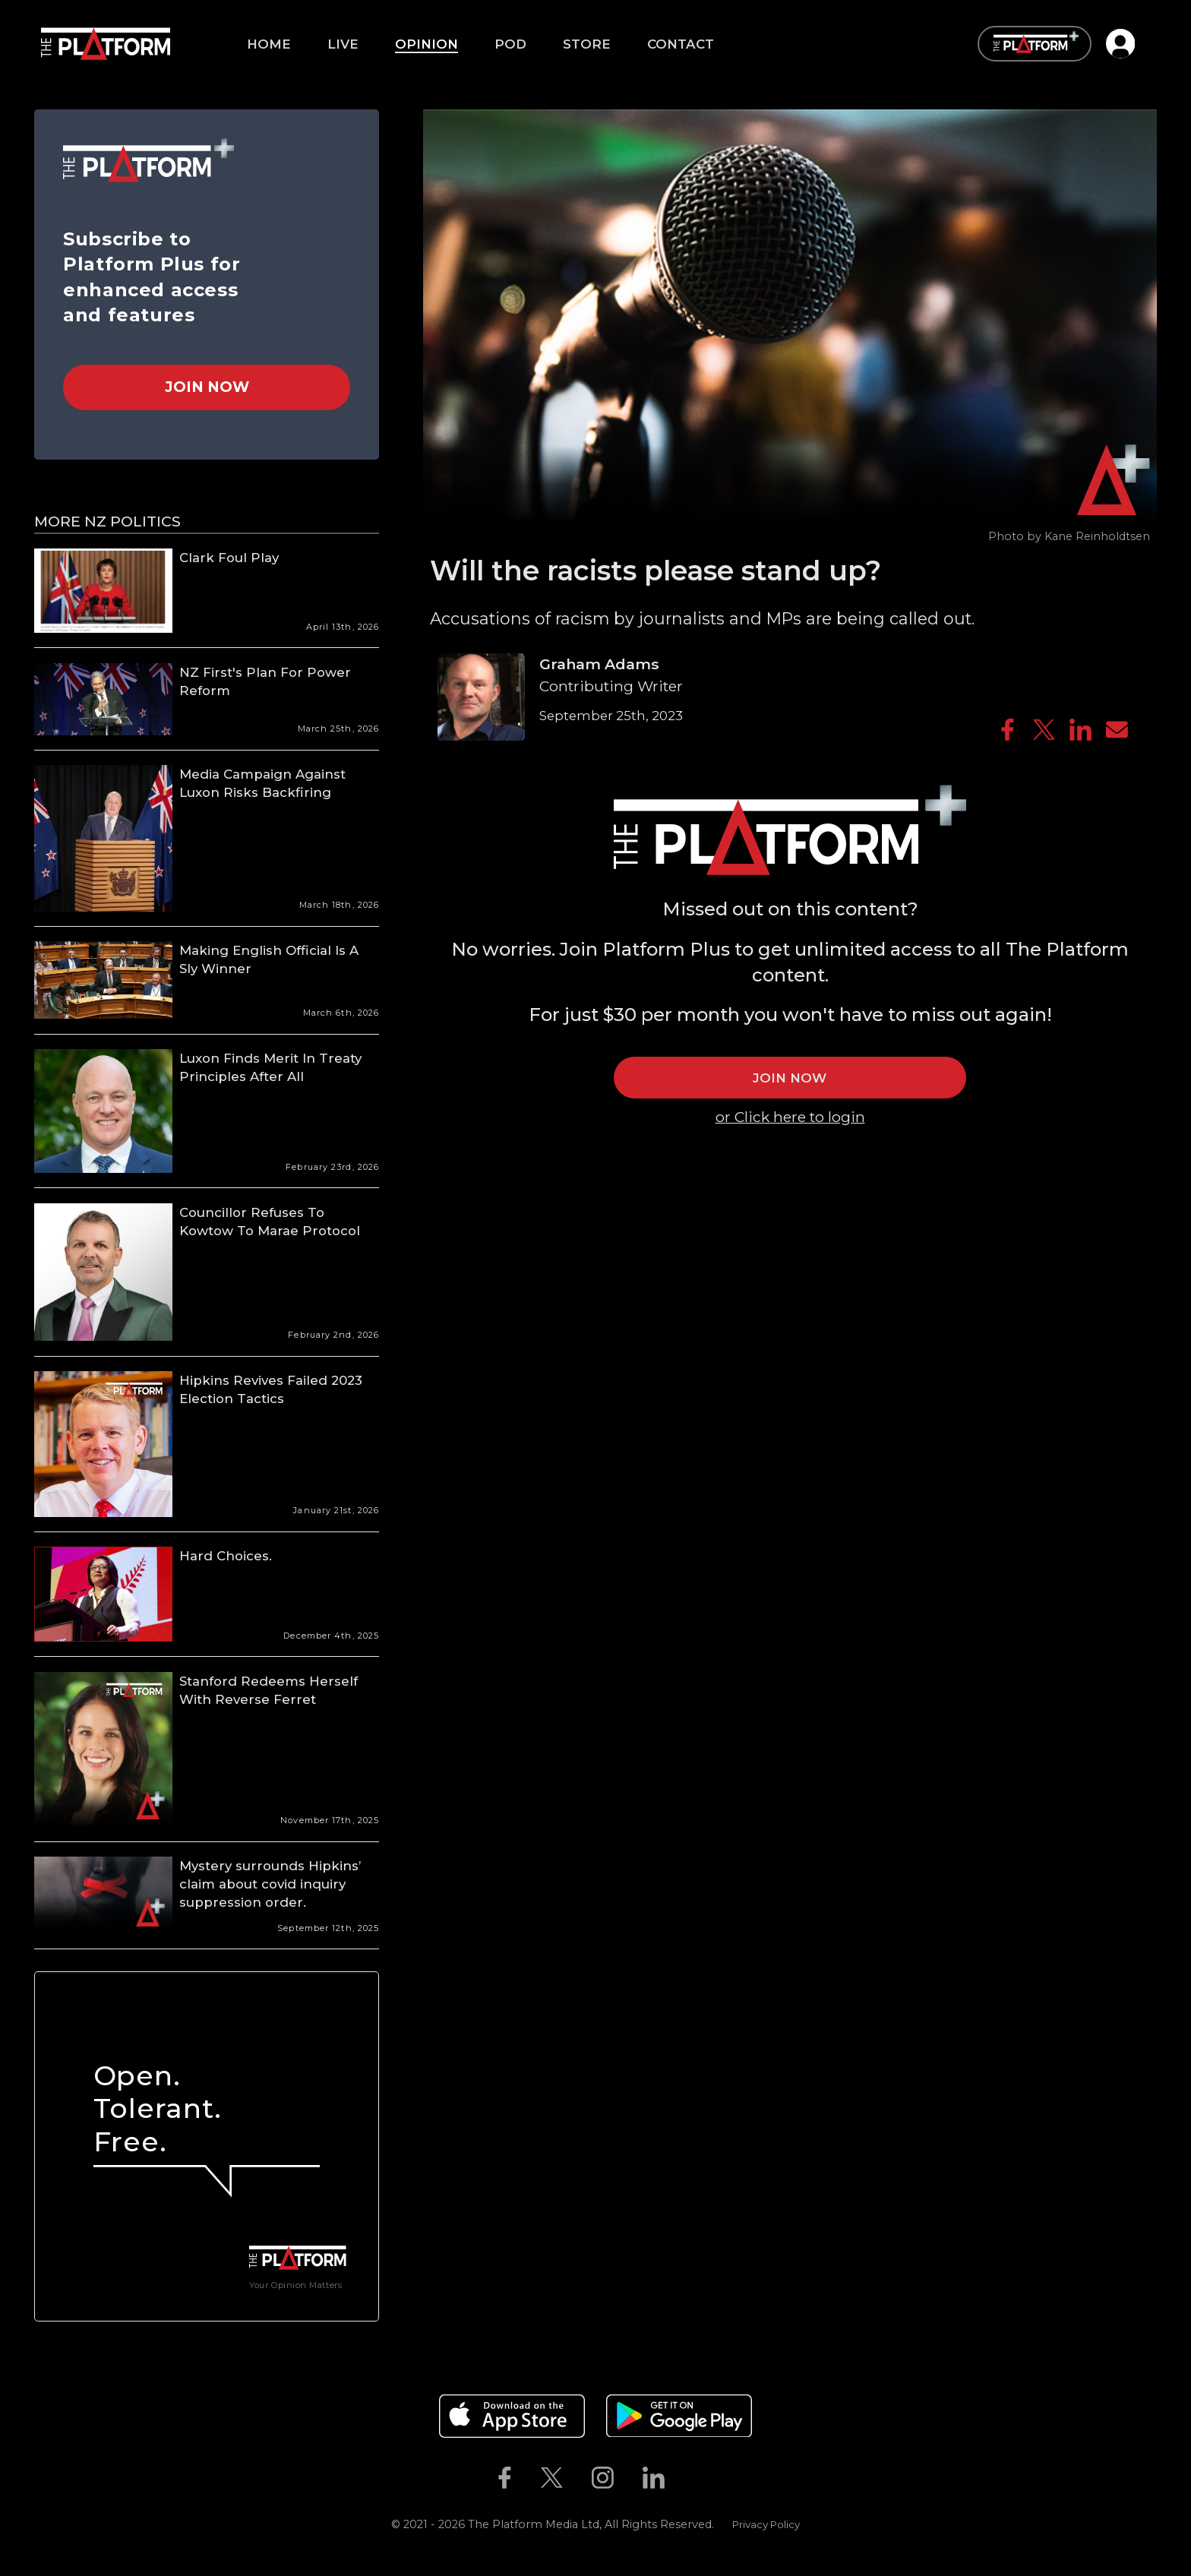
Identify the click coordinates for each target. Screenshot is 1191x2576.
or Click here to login (790, 1117)
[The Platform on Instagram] (602, 2477)
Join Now (207, 387)
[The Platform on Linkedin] (654, 2477)
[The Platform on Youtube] (694, 2477)
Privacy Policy (766, 2524)
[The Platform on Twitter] (551, 2477)
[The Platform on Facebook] (504, 2477)
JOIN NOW (789, 1078)
